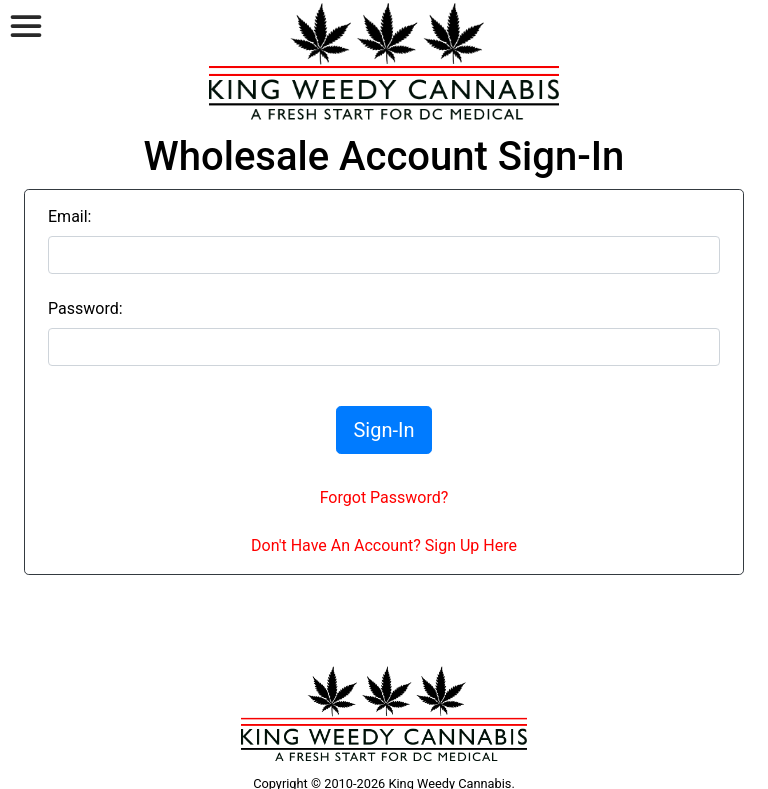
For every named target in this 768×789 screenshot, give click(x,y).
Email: (69, 216)
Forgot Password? (384, 497)
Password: (85, 308)
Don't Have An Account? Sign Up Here (384, 545)
